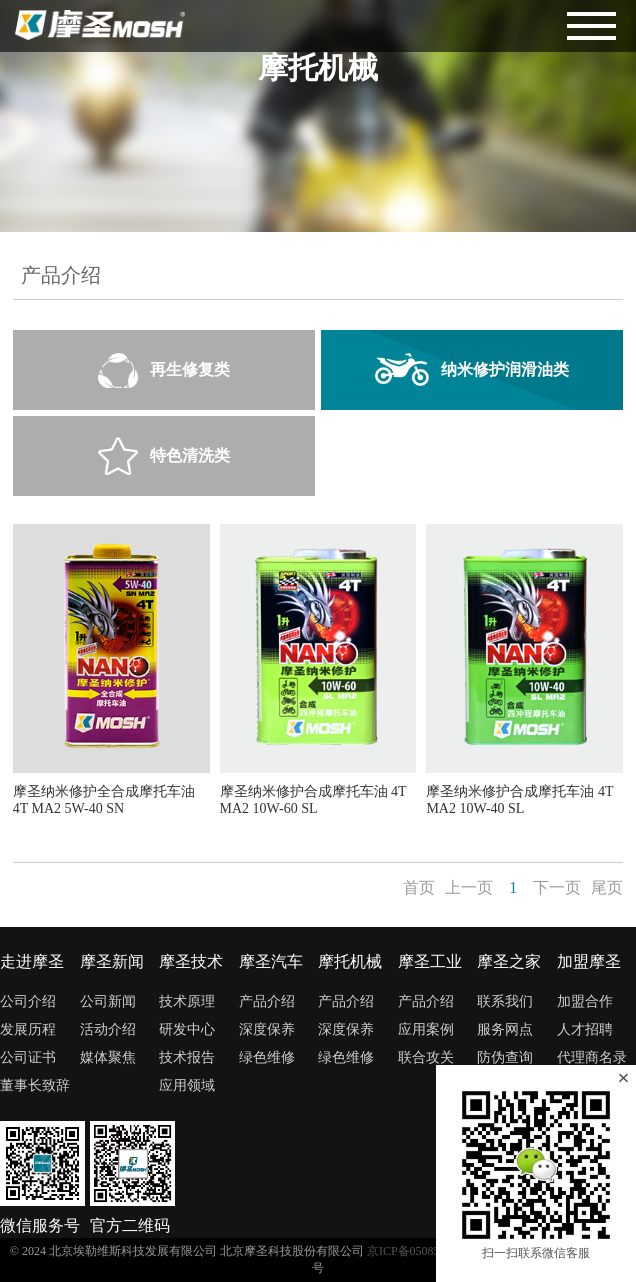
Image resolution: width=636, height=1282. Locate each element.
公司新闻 (108, 1001)
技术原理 (187, 1001)
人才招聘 (585, 1029)
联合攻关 (426, 1057)
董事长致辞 (35, 1085)
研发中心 (187, 1029)
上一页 (469, 887)
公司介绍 (28, 1001)
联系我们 (505, 1001)
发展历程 (28, 1029)
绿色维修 (267, 1057)
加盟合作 (585, 1001)
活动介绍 (108, 1029)
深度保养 (267, 1029)
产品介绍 (267, 1001)
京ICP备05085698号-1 (423, 1251)
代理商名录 (592, 1057)
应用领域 (187, 1085)
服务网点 (505, 1029)
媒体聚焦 (108, 1057)
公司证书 (28, 1057)
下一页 (557, 887)
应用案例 (426, 1029)
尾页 (607, 887)
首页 (419, 887)
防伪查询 (505, 1057)
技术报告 (187, 1057)
